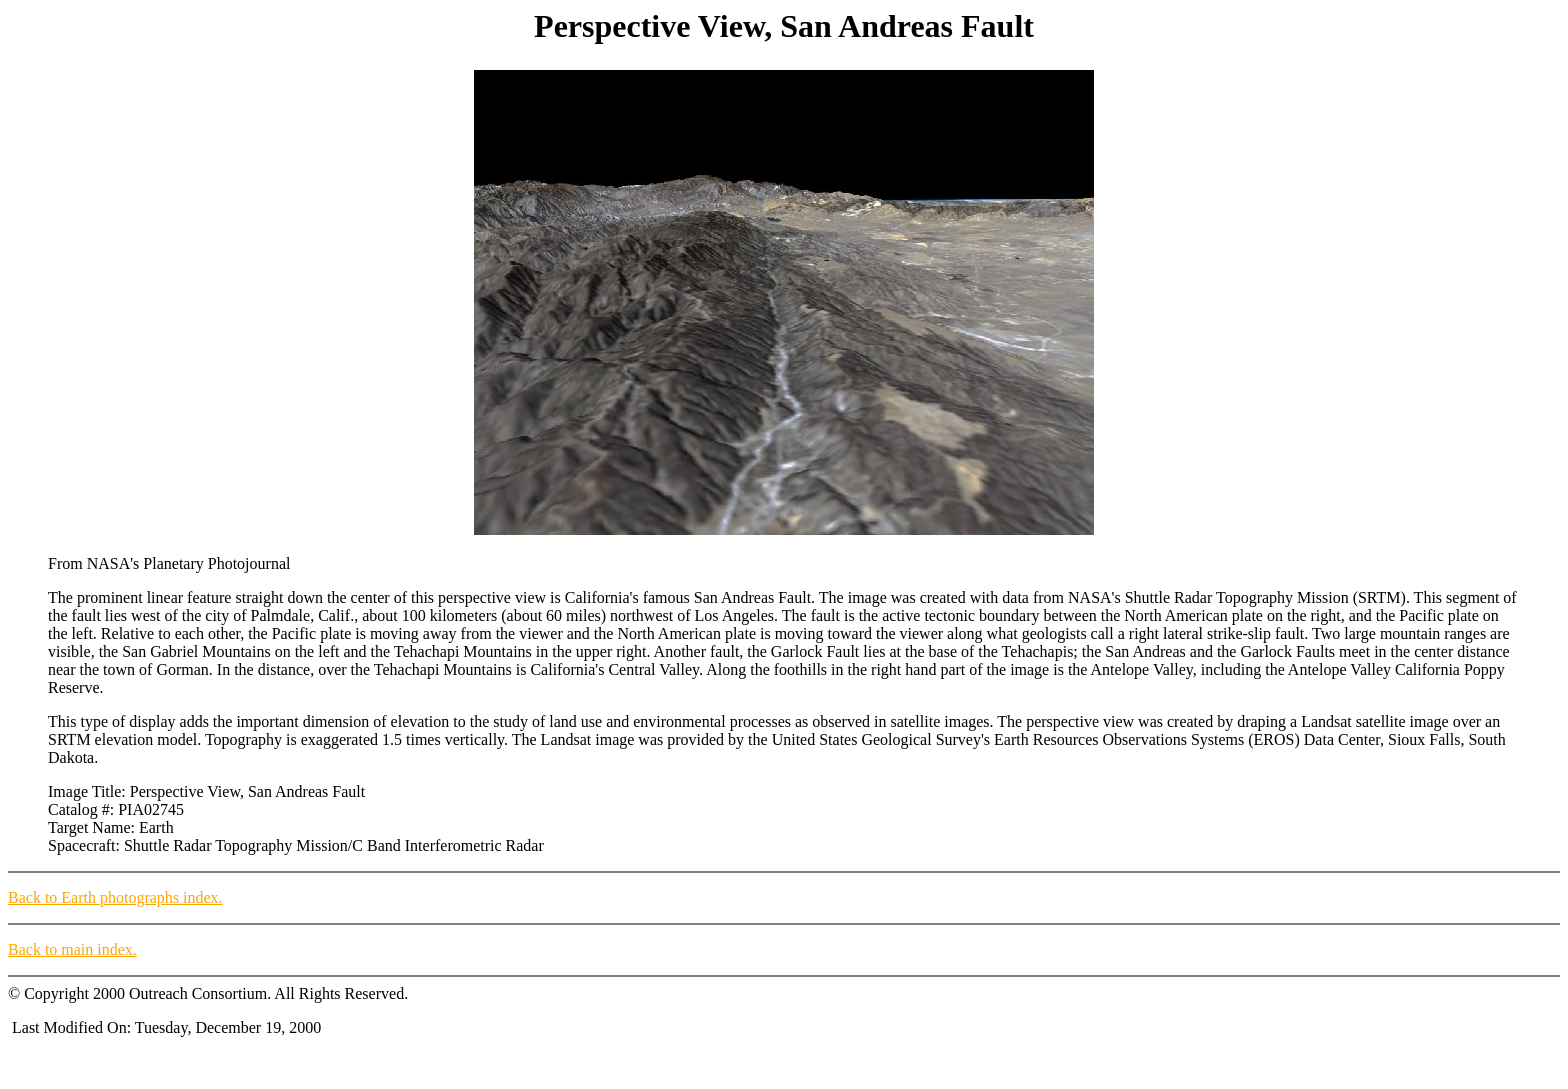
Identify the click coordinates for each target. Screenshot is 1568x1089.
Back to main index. (72, 949)
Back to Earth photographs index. (115, 897)
